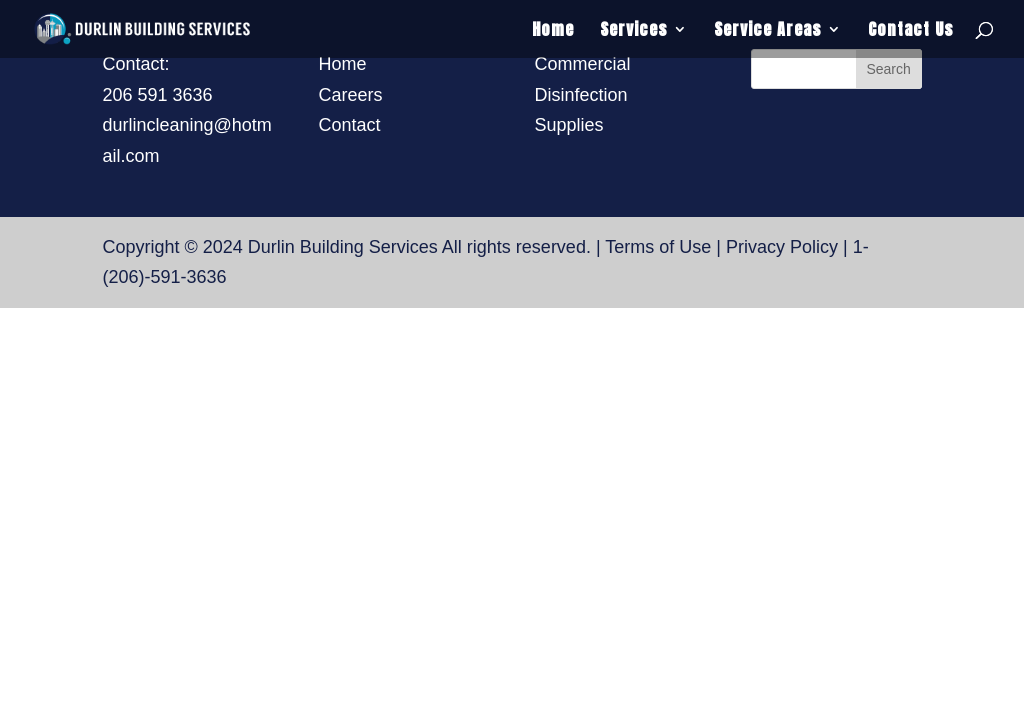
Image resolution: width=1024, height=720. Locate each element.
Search (888, 69)
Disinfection (581, 95)
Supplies (569, 125)
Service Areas (768, 31)
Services (634, 31)
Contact (349, 125)
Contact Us (911, 31)
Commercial (583, 64)
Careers (350, 95)
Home (553, 31)
